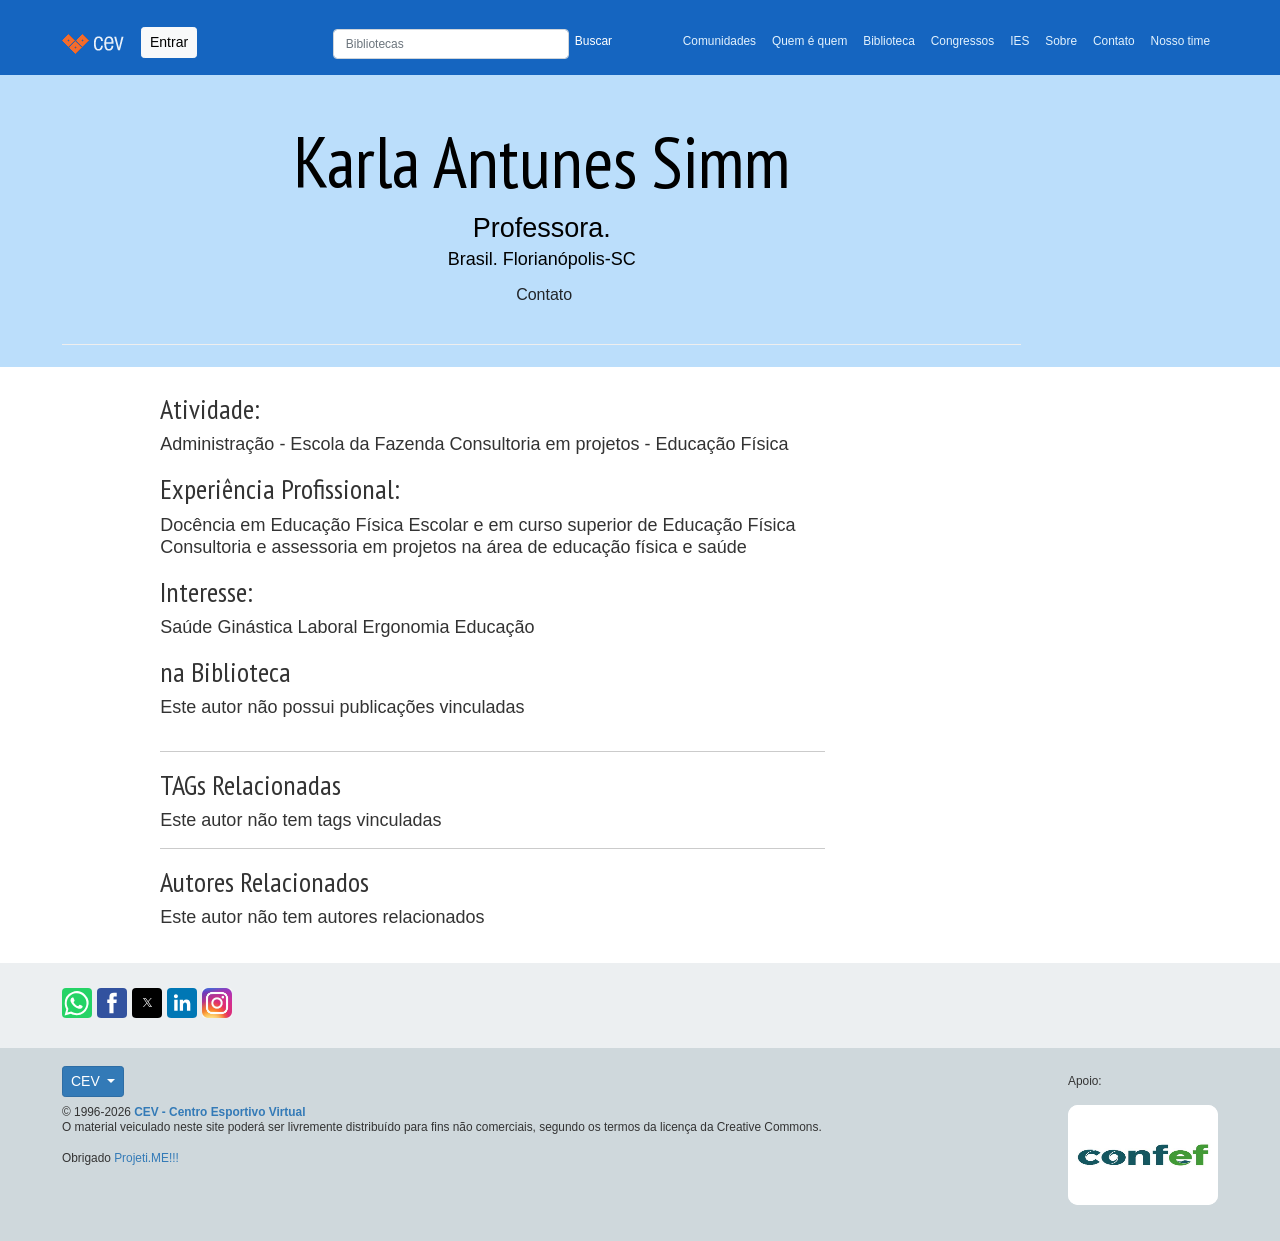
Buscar (593, 41)
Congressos (962, 41)
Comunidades (719, 41)
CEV (87, 1081)
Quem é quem (809, 41)
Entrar (169, 42)
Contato (1114, 41)
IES (1019, 41)
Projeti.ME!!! (146, 1158)
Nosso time (1180, 41)
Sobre (1061, 41)
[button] (77, 1003)
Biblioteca (889, 41)
